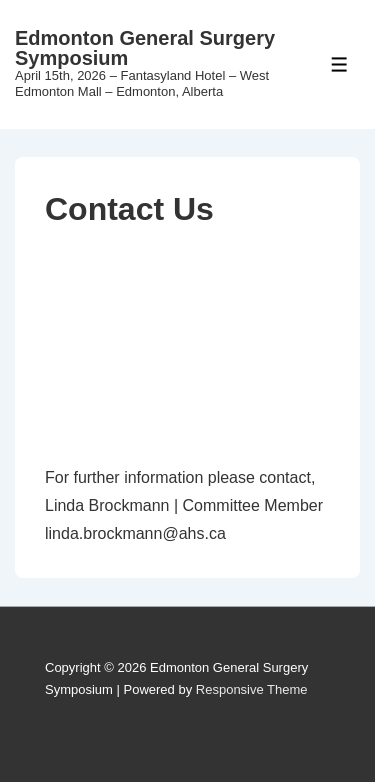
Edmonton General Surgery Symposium (145, 48)
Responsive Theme (252, 689)
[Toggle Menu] (339, 64)
